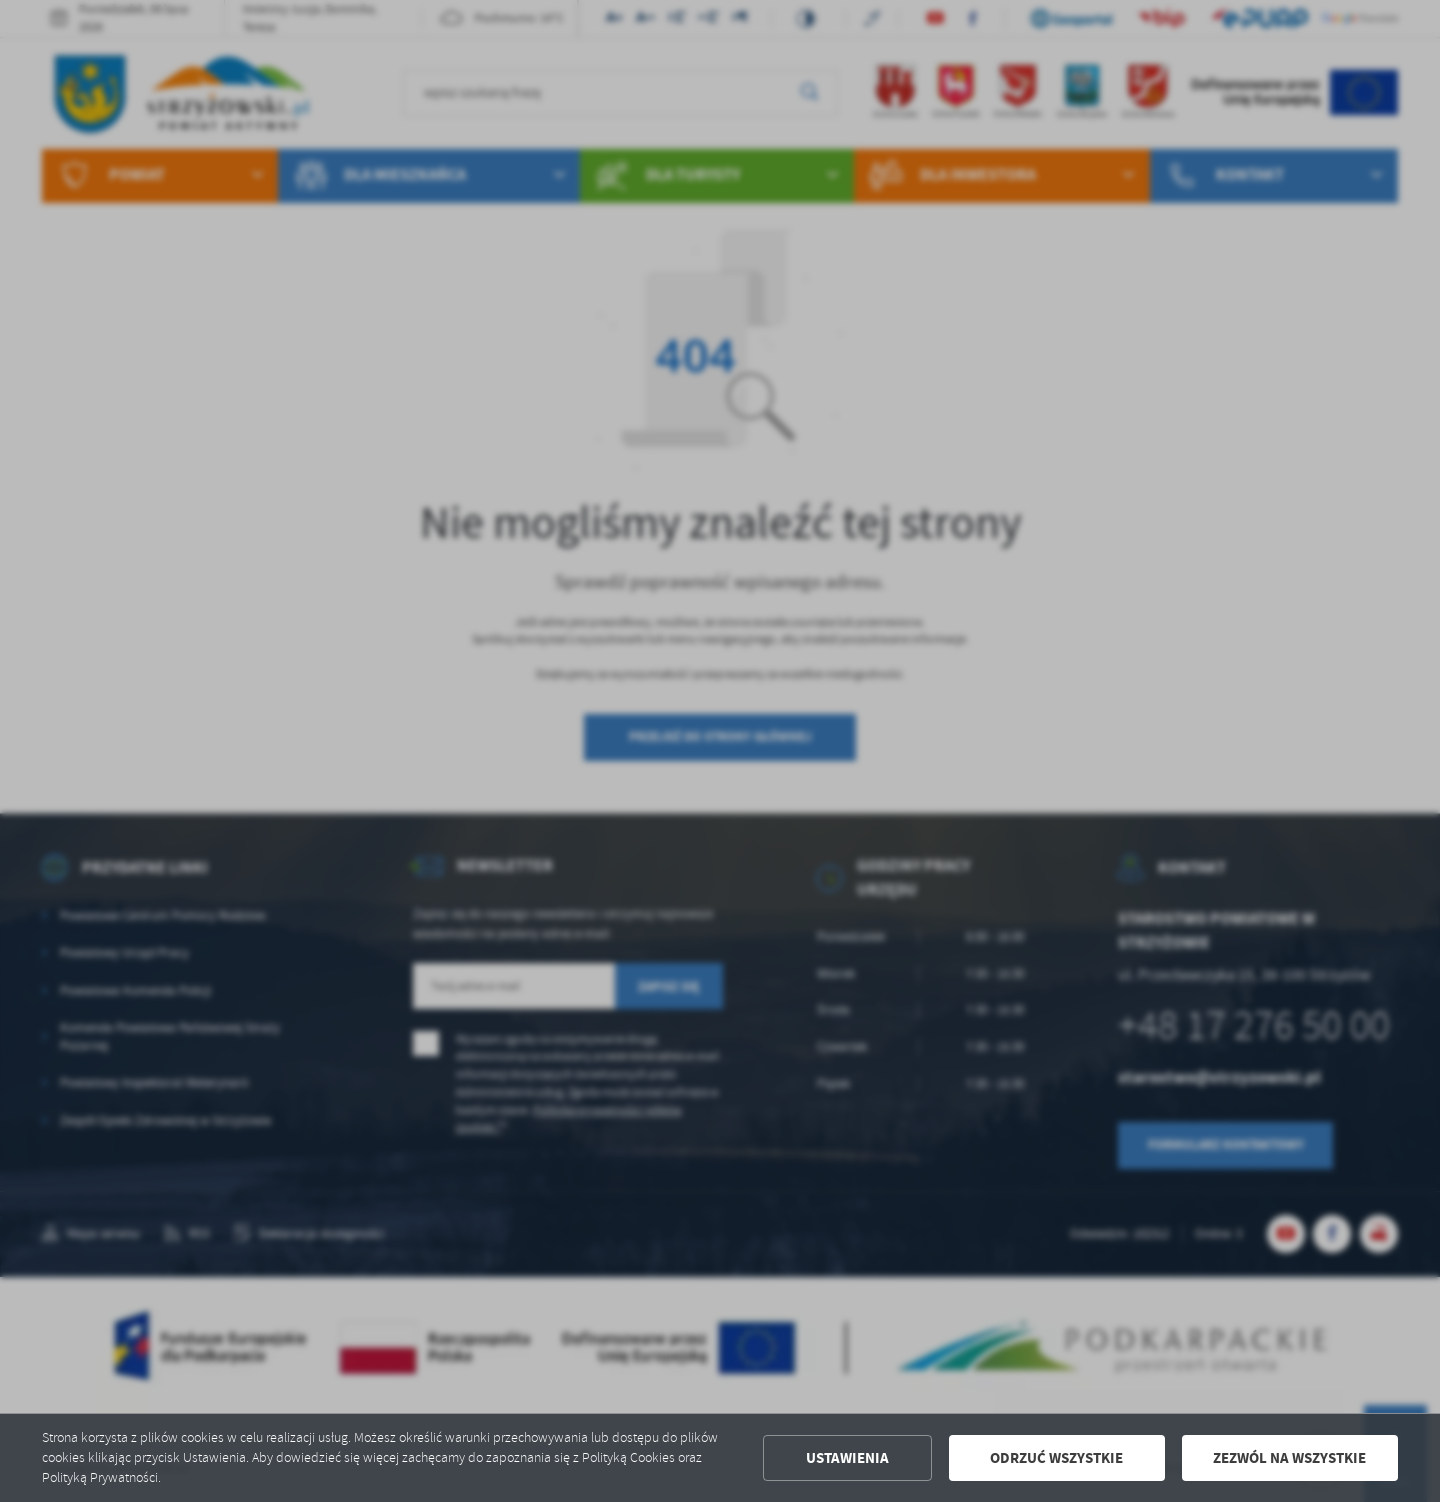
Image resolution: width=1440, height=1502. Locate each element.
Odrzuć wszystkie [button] (1056, 1458)
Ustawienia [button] (847, 1458)
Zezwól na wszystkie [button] (1289, 1458)
